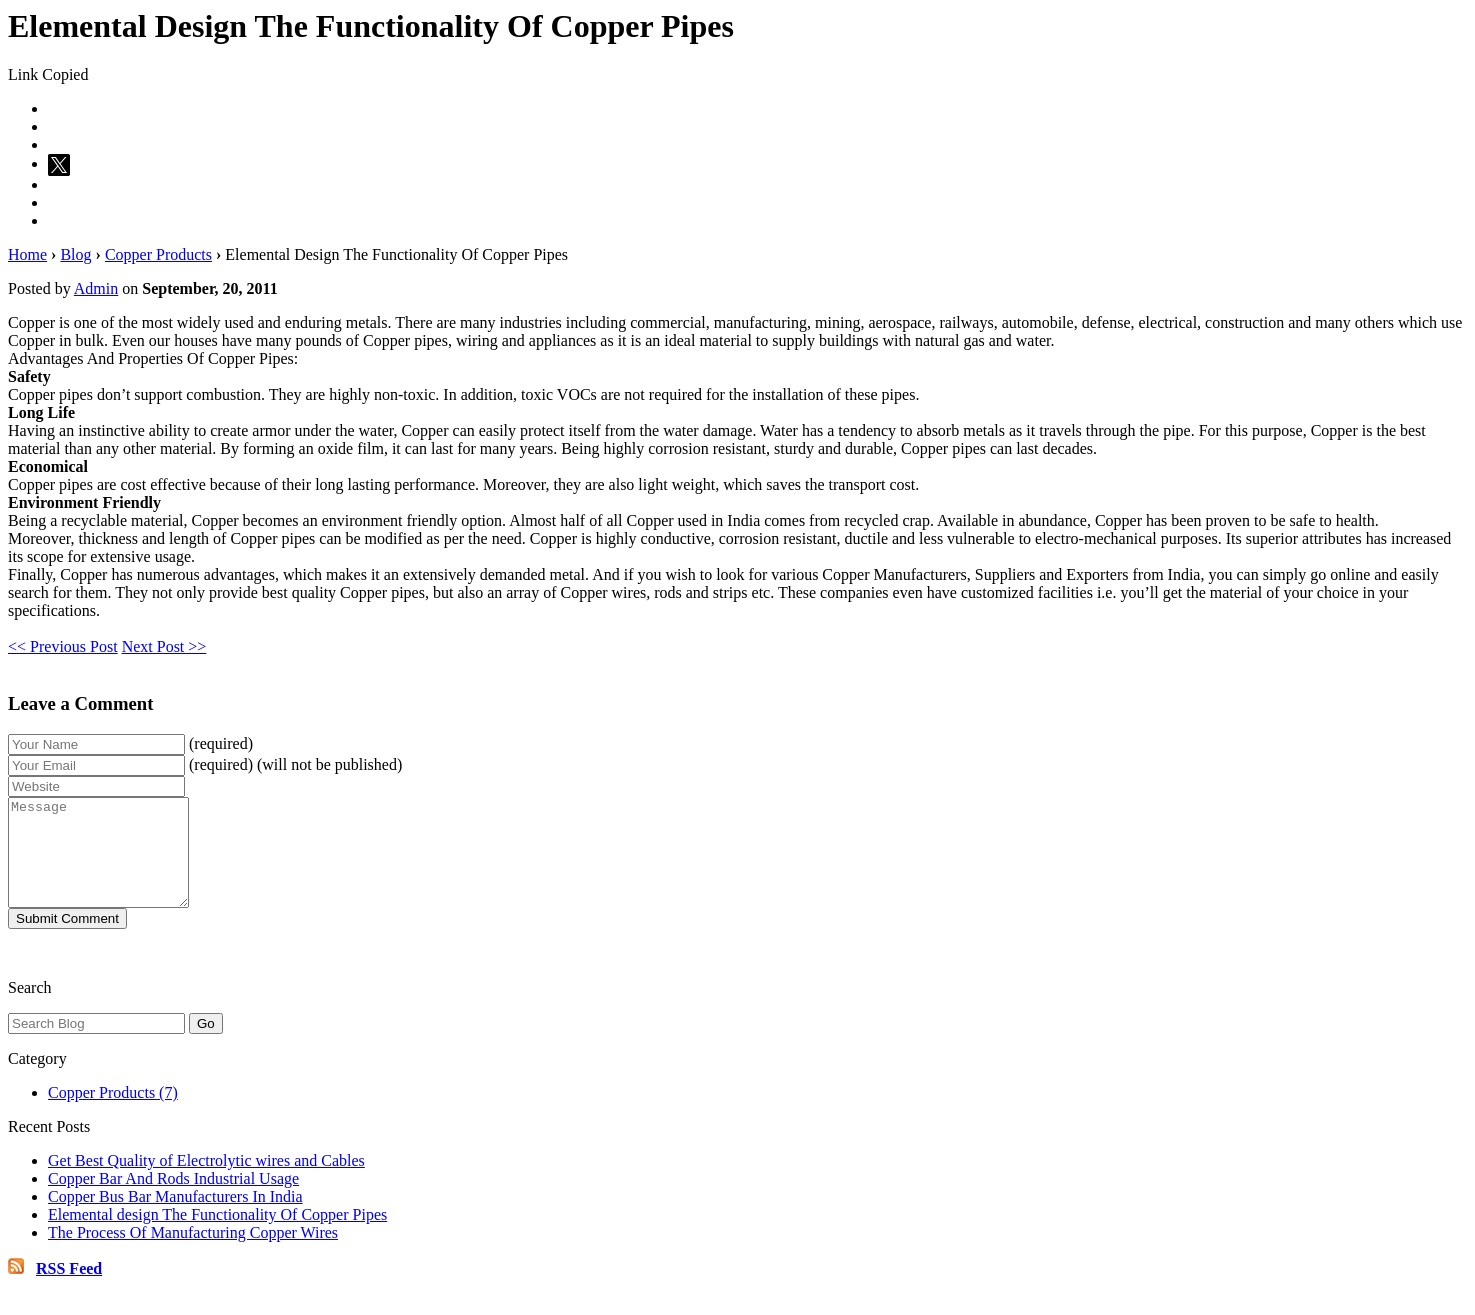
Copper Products (158, 254)
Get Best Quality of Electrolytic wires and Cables (206, 1181)
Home (27, 254)
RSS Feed (69, 1289)
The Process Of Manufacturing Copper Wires (193, 1253)
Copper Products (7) (113, 1113)
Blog (75, 254)
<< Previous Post (63, 646)
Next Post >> (164, 646)
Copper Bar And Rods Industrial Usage (173, 1199)
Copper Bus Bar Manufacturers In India (175, 1217)
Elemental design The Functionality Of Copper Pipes (217, 1235)
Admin (96, 288)
